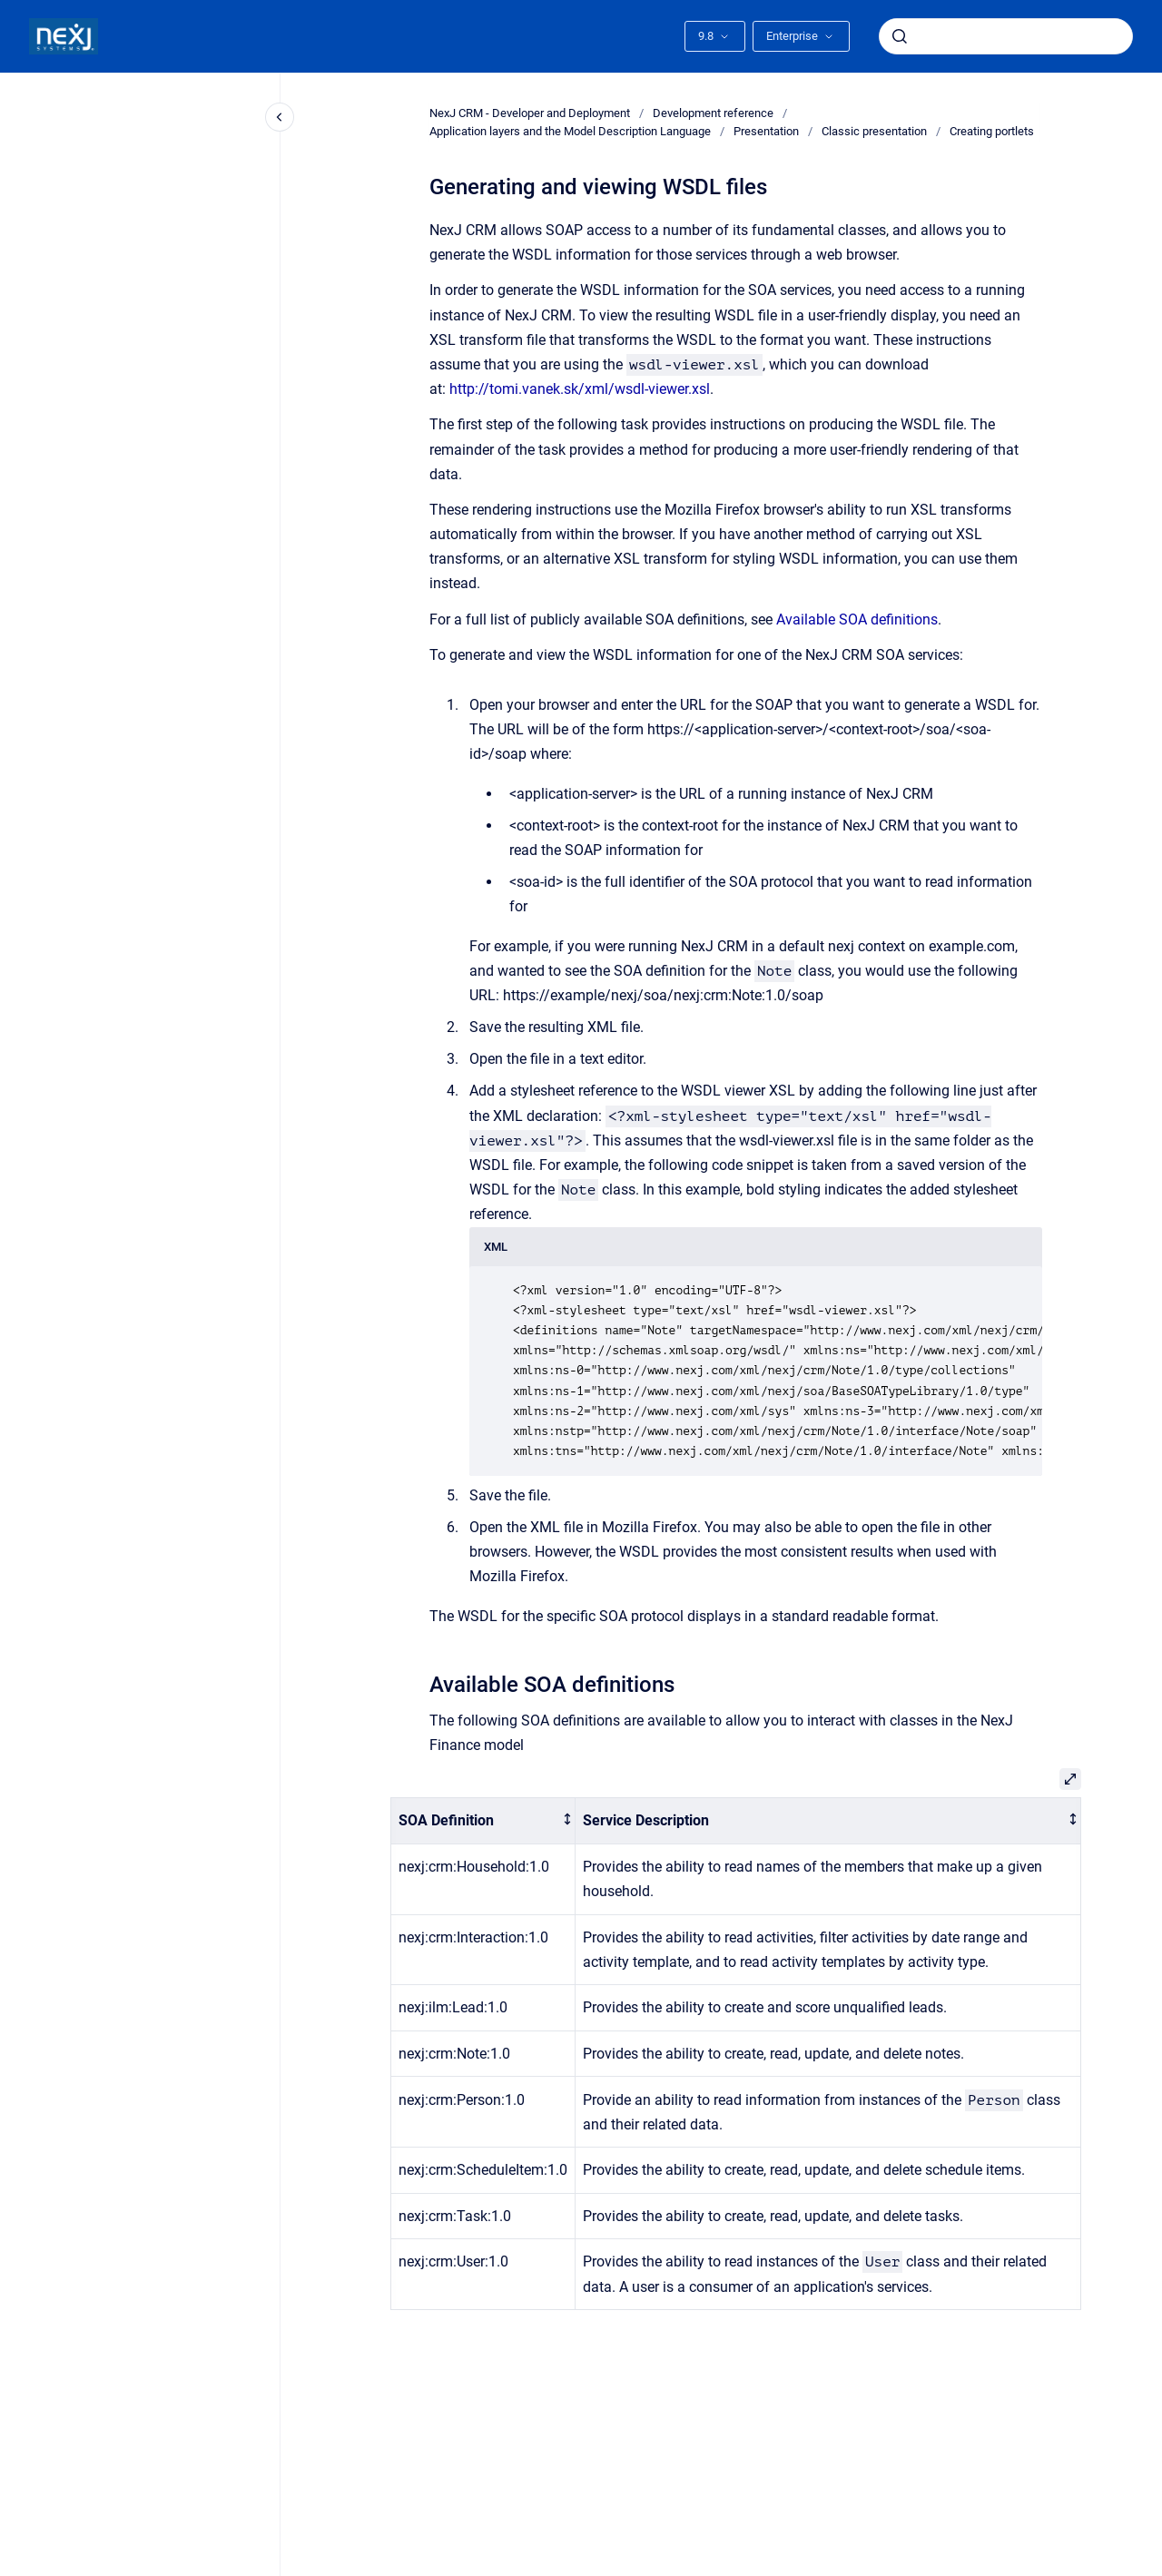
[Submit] (899, 36)
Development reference (713, 113)
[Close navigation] (279, 117)
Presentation (766, 131)
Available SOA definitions (857, 619)
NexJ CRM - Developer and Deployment (529, 113)
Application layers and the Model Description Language (570, 131)
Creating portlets (992, 131)
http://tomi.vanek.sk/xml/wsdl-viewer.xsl (579, 389)
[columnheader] (483, 1821)
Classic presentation (874, 131)
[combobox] (1006, 36)
